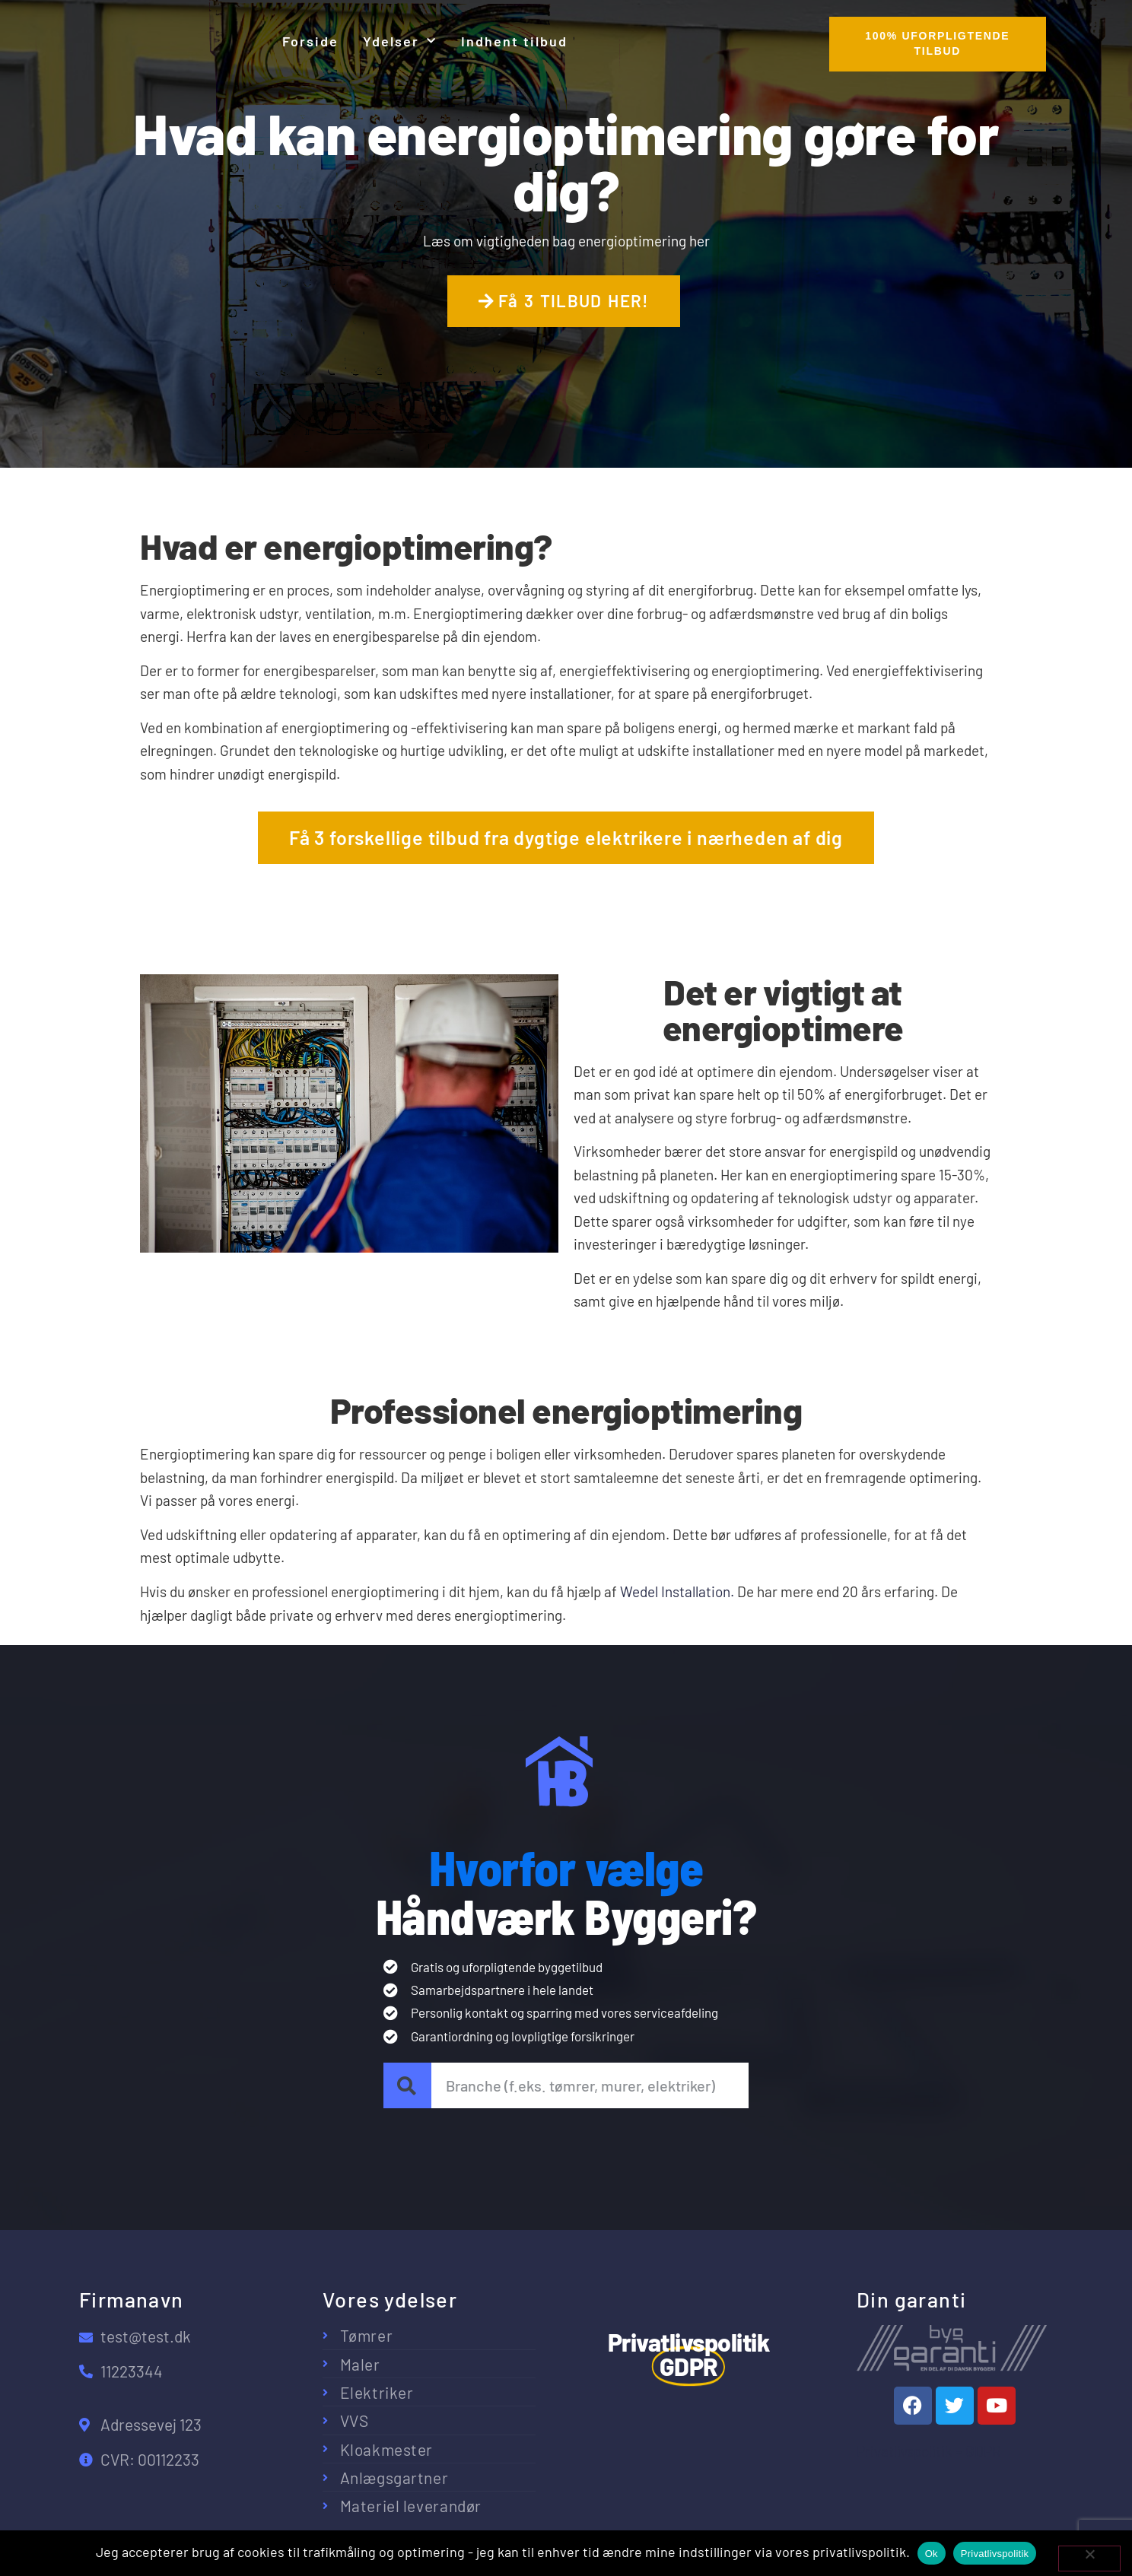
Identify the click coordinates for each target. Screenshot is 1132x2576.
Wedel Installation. (677, 1591)
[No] (1089, 2558)
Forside (310, 41)
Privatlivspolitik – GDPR (929, 2451)
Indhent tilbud (514, 41)
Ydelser (400, 41)
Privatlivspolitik (995, 2553)
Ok (931, 2553)
